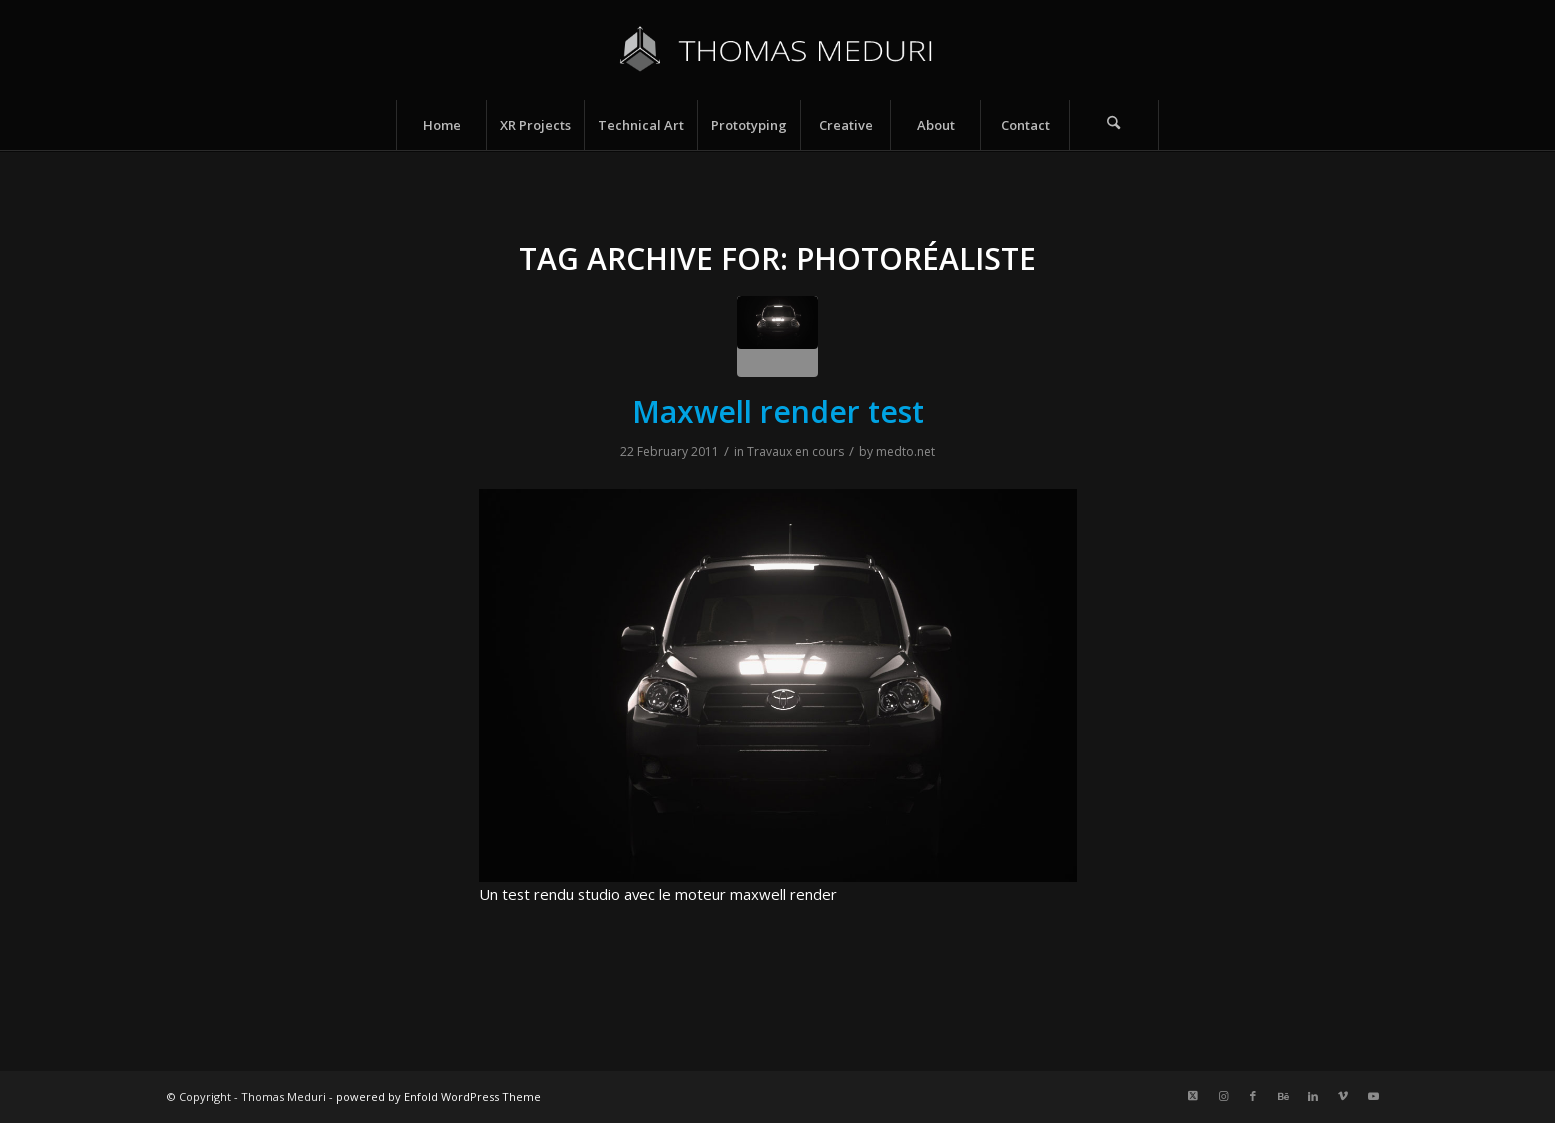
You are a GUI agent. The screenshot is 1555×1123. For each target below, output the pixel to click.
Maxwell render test (778, 411)
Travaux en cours (795, 451)
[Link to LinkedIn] (1313, 1096)
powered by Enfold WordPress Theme (438, 1096)
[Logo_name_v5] (777, 50)
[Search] (1114, 125)
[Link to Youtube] (1373, 1096)
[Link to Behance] (1283, 1096)
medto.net (905, 451)
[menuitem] (441, 125)
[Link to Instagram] (1223, 1096)
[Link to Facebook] (1253, 1096)
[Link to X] (1193, 1096)
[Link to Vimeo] (1343, 1096)
